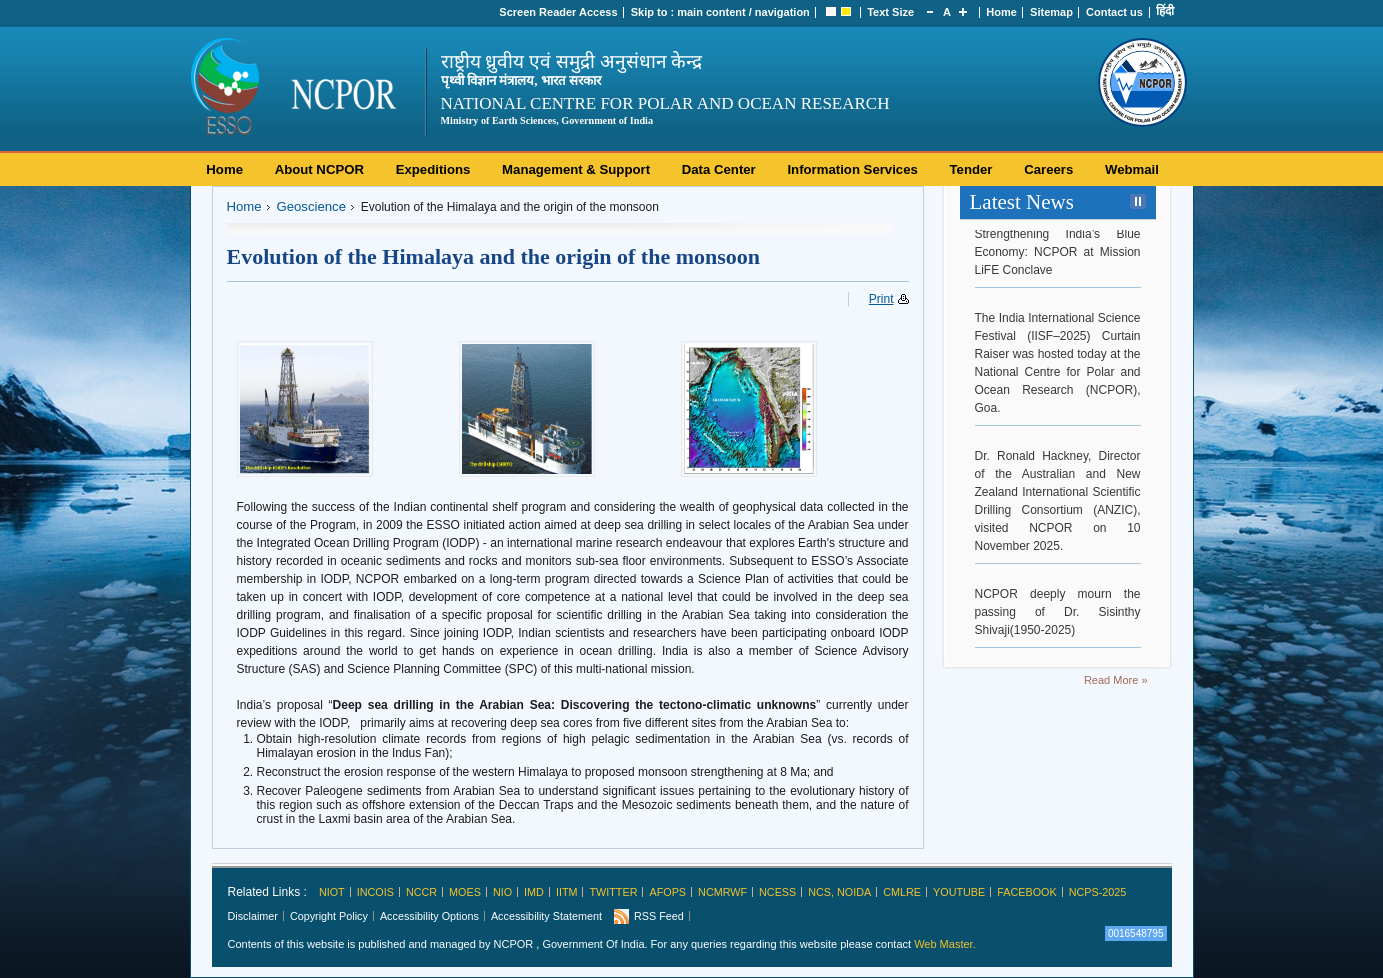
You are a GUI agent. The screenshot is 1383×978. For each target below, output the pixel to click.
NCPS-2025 (1098, 892)
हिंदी (1165, 11)
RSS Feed (659, 916)
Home (1001, 12)
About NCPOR (319, 169)
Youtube (959, 892)
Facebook (1026, 892)
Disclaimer (253, 916)
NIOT (332, 892)
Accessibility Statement (546, 916)
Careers (1048, 169)
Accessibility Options (429, 916)
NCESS (777, 892)
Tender (971, 169)
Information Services (852, 169)
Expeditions (433, 169)
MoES (465, 892)
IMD (534, 892)
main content (711, 12)
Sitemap (1051, 12)
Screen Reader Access (558, 12)
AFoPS (667, 892)
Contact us (1114, 12)
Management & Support (576, 169)
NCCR (421, 892)
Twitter (613, 892)
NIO (502, 892)
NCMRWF (722, 892)
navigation (782, 12)
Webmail (1132, 169)
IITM (567, 892)
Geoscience (311, 206)
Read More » (1116, 680)
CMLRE (902, 892)
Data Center (719, 169)
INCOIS (375, 892)
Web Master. (945, 944)
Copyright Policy (329, 916)
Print (881, 299)
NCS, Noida (839, 892)
